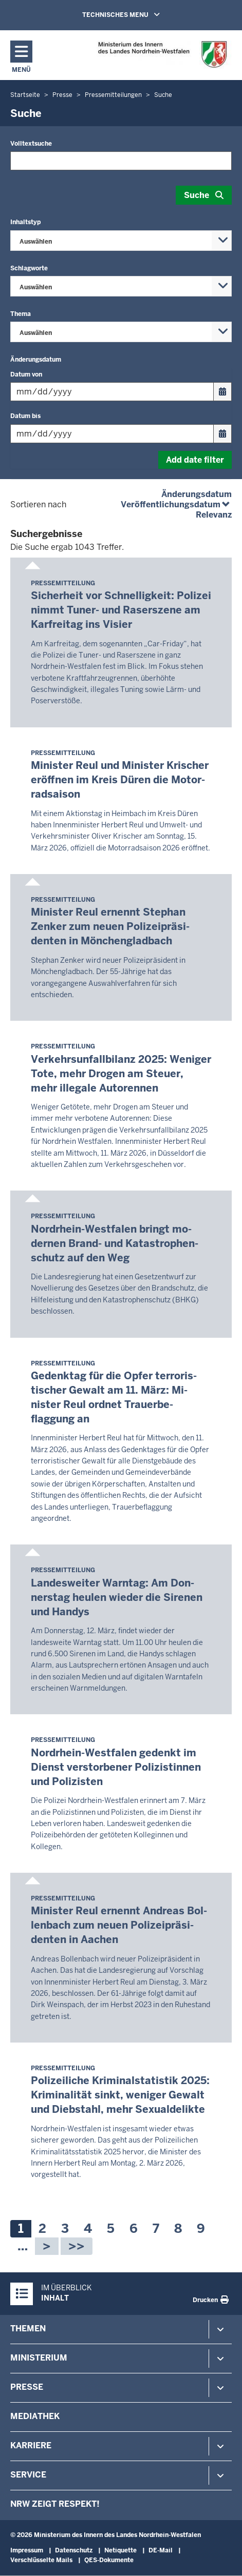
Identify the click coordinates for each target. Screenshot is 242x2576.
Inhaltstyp (25, 222)
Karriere (30, 2445)
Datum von (26, 374)
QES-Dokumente (109, 2560)
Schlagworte (29, 268)
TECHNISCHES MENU (136, 14)
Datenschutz (73, 2550)
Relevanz (214, 514)
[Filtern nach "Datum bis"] (112, 433)
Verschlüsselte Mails (41, 2560)
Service (28, 2474)
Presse (26, 2387)
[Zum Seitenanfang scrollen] (221, 2557)
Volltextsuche (31, 144)
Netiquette (120, 2550)
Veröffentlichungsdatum (176, 504)
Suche (196, 195)
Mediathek (35, 2416)
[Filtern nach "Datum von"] (112, 391)
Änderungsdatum (35, 359)
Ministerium (38, 2357)
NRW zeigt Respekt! (55, 2504)
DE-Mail (160, 2550)
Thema (20, 314)
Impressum (26, 2550)
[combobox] (121, 240)
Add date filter (195, 459)
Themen (28, 2328)
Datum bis (25, 416)
